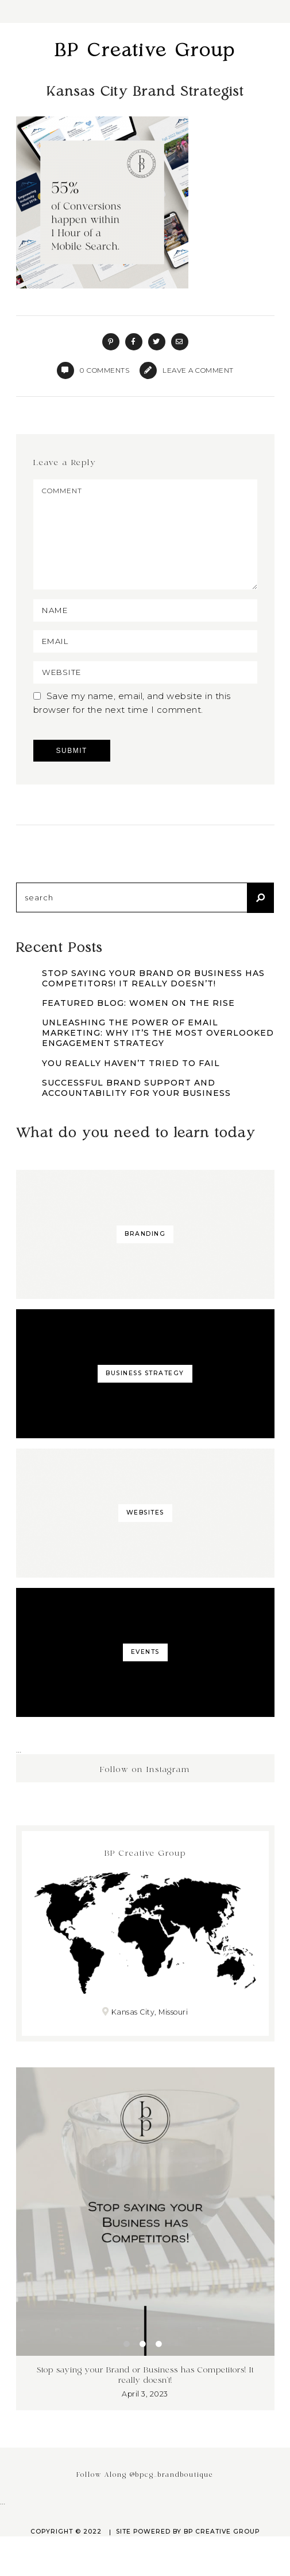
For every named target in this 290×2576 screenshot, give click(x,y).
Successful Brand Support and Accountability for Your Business (136, 1108)
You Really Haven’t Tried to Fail (131, 1084)
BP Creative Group (145, 51)
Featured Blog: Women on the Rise (138, 1023)
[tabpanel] (145, 2259)
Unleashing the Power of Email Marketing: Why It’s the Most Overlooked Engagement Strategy (158, 1053)
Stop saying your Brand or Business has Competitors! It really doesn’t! (153, 999)
